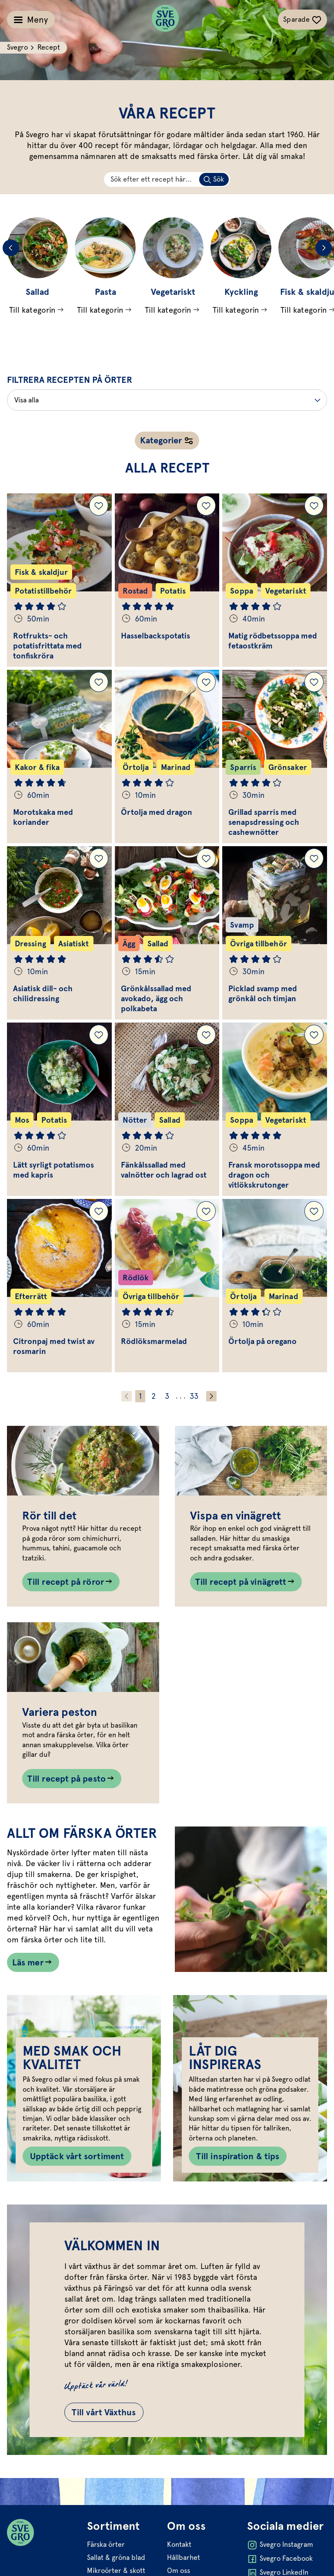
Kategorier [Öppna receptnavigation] (161, 440)
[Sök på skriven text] (214, 179)
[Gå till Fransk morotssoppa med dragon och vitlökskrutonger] (274, 1109)
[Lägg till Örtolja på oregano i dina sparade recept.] (314, 1211)
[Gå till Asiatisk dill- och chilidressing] (59, 933)
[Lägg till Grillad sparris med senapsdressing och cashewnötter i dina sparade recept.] (314, 682)
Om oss (178, 2570)
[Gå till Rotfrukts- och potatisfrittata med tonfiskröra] (59, 580)
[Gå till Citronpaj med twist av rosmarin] (59, 1285)
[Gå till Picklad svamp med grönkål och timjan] (274, 933)
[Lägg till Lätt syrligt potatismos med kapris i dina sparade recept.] (98, 1035)
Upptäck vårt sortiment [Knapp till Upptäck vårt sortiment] (77, 2156)
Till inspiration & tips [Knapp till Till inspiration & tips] (237, 2156)
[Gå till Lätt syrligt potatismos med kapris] (59, 1109)
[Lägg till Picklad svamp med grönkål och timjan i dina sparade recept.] (314, 858)
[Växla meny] (31, 19)
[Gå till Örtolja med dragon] (167, 756)
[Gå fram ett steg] (211, 1396)
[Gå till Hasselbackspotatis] (167, 580)
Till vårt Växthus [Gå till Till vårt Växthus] (104, 2412)
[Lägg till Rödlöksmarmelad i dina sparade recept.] (206, 1211)
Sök (218, 179)
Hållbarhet (183, 2557)
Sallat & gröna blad (116, 2557)
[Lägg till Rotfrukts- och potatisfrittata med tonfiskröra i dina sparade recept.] (98, 506)
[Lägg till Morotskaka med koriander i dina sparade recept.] (98, 682)
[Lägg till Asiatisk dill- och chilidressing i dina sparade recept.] (98, 858)
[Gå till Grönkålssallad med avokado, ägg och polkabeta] (167, 933)
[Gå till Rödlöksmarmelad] (167, 1285)
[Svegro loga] (165, 19)
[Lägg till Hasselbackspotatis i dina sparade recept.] (206, 506)
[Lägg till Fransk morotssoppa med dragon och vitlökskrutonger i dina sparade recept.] (314, 1035)
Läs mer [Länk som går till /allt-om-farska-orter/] (27, 1962)
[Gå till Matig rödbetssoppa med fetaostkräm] (274, 580)
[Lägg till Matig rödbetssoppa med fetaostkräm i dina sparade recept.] (314, 506)
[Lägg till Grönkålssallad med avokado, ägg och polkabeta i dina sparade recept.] (206, 858)
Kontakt (179, 2544)
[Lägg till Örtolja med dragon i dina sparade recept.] (206, 682)
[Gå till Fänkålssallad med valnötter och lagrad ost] (167, 1109)
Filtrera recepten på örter (69, 380)
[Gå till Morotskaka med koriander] (59, 756)
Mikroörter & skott (116, 2570)
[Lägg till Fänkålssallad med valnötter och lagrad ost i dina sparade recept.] (206, 1035)
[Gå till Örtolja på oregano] (274, 1285)
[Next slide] (323, 248)
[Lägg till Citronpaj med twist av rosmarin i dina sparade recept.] (98, 1211)
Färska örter (106, 2544)
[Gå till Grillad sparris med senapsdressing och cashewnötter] (274, 756)
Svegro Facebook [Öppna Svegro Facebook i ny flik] (280, 2559)
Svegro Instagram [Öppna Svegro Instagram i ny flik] (280, 2545)
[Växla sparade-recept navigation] (302, 20)
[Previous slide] (11, 248)
